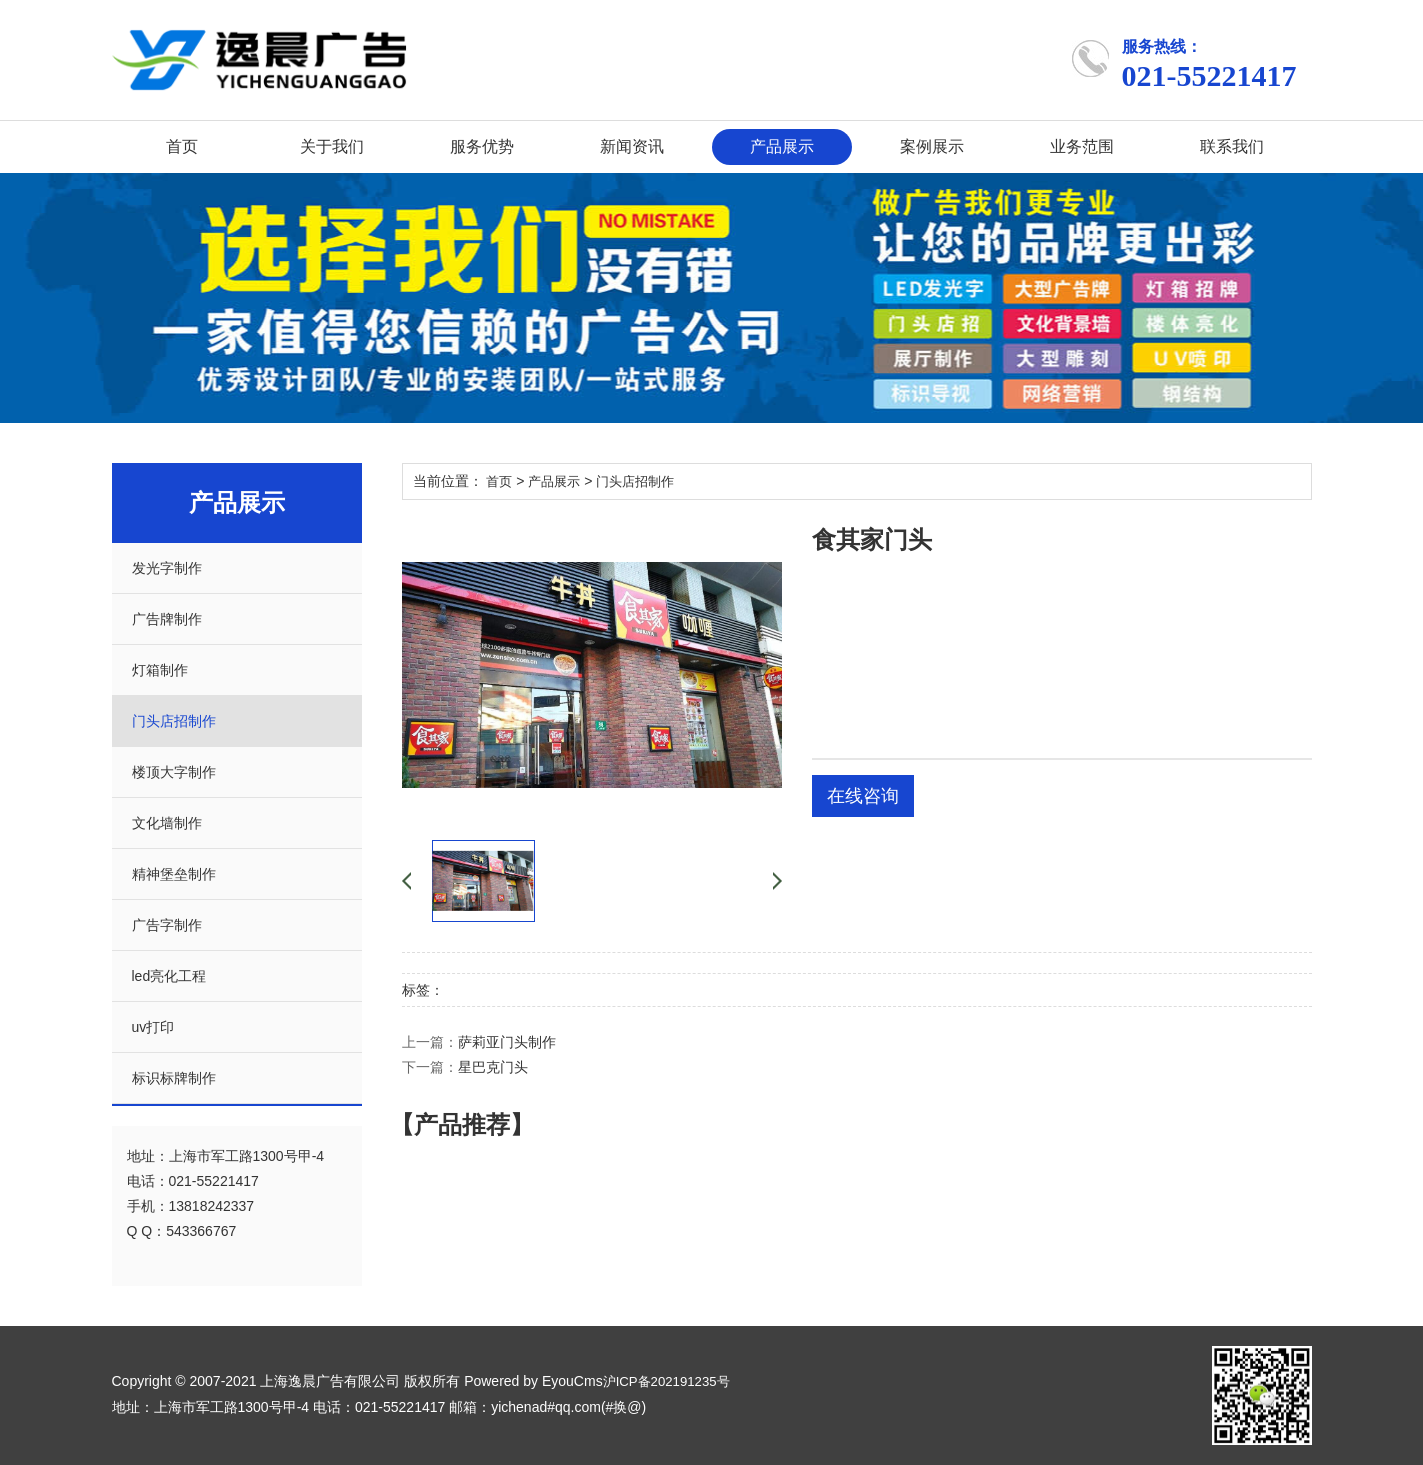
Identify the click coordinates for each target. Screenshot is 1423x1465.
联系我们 (1232, 146)
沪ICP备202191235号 (670, 1381)
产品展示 (782, 146)
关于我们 (332, 146)
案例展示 (932, 146)
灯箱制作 (160, 670)
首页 (182, 146)
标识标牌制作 (174, 1078)
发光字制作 (167, 568)
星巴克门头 (493, 1066)
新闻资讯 (632, 146)
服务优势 (482, 146)
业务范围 (1082, 146)
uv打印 (153, 1027)
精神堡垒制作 (174, 874)
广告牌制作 (167, 619)
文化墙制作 (167, 823)
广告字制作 (167, 925)
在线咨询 (863, 795)
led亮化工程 (169, 976)
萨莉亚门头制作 (507, 1041)
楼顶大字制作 (174, 772)
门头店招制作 (174, 721)
